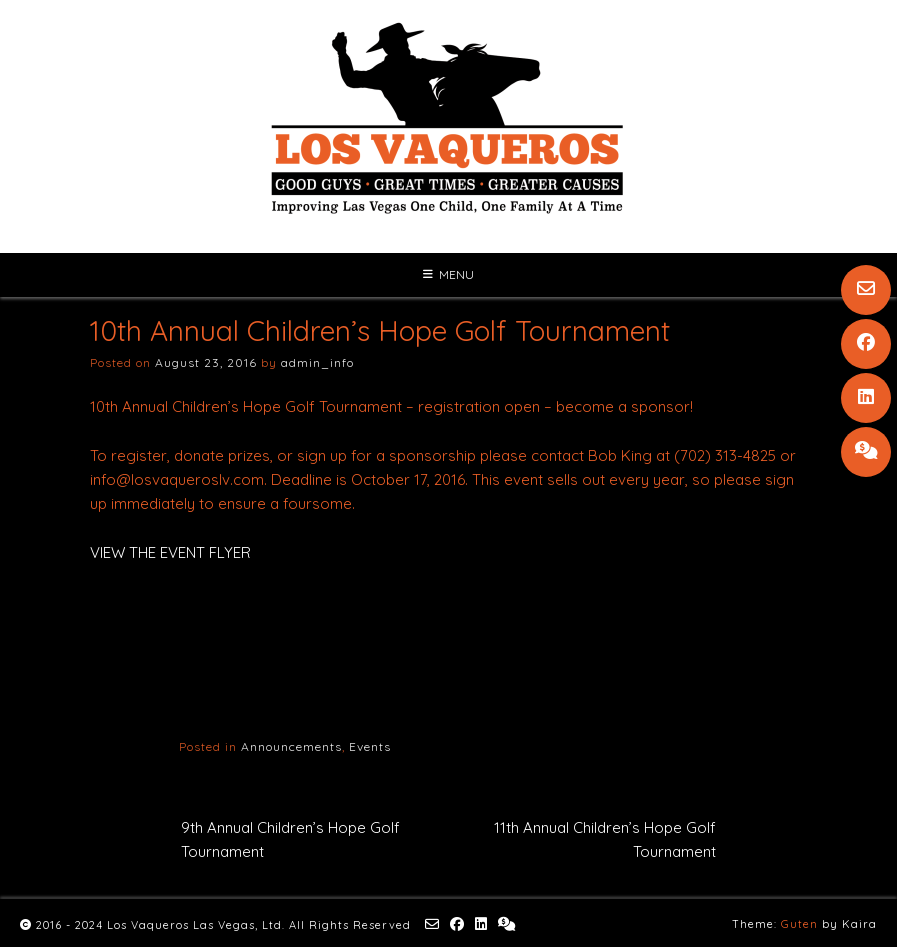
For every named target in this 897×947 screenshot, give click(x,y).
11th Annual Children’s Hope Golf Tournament (605, 839)
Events (370, 746)
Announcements (291, 746)
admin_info (317, 362)
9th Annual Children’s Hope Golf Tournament (290, 839)
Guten (799, 924)
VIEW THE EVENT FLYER (170, 552)
